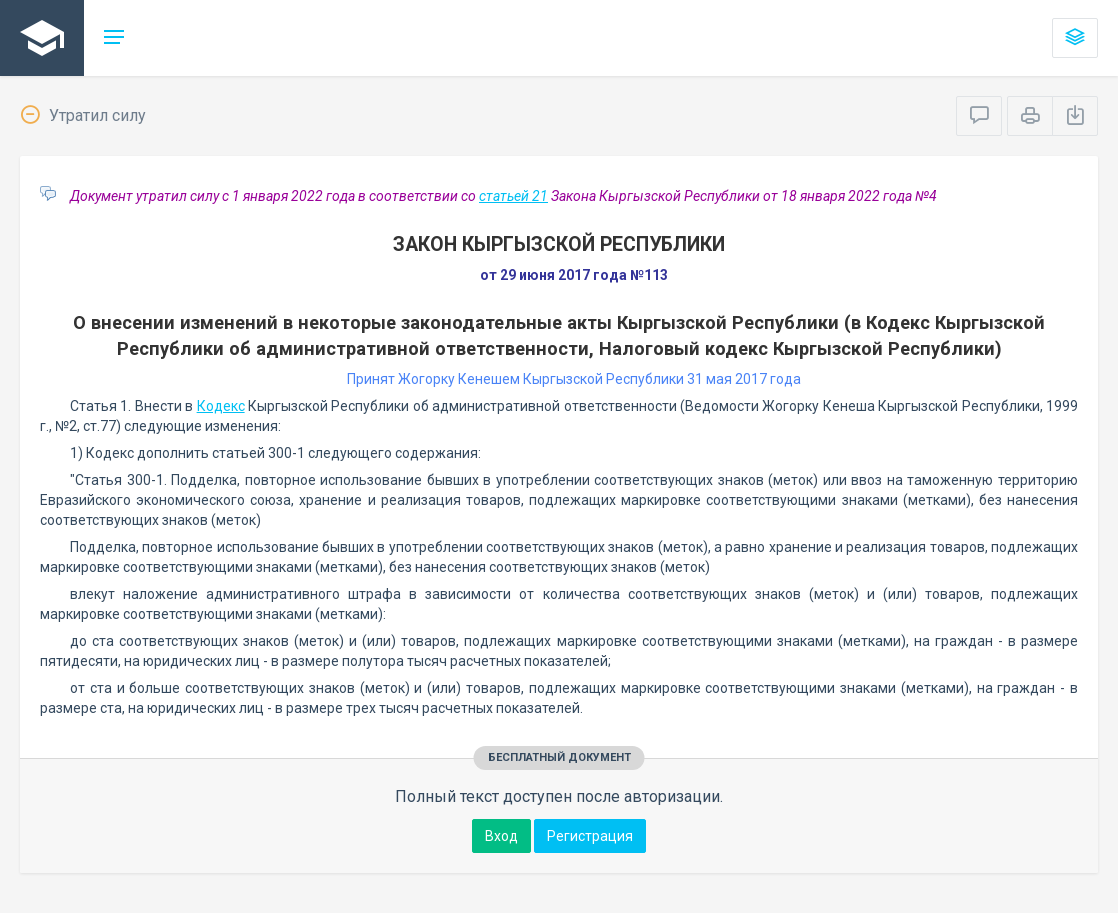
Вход (501, 836)
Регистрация (590, 836)
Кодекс (221, 406)
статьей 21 (513, 196)
